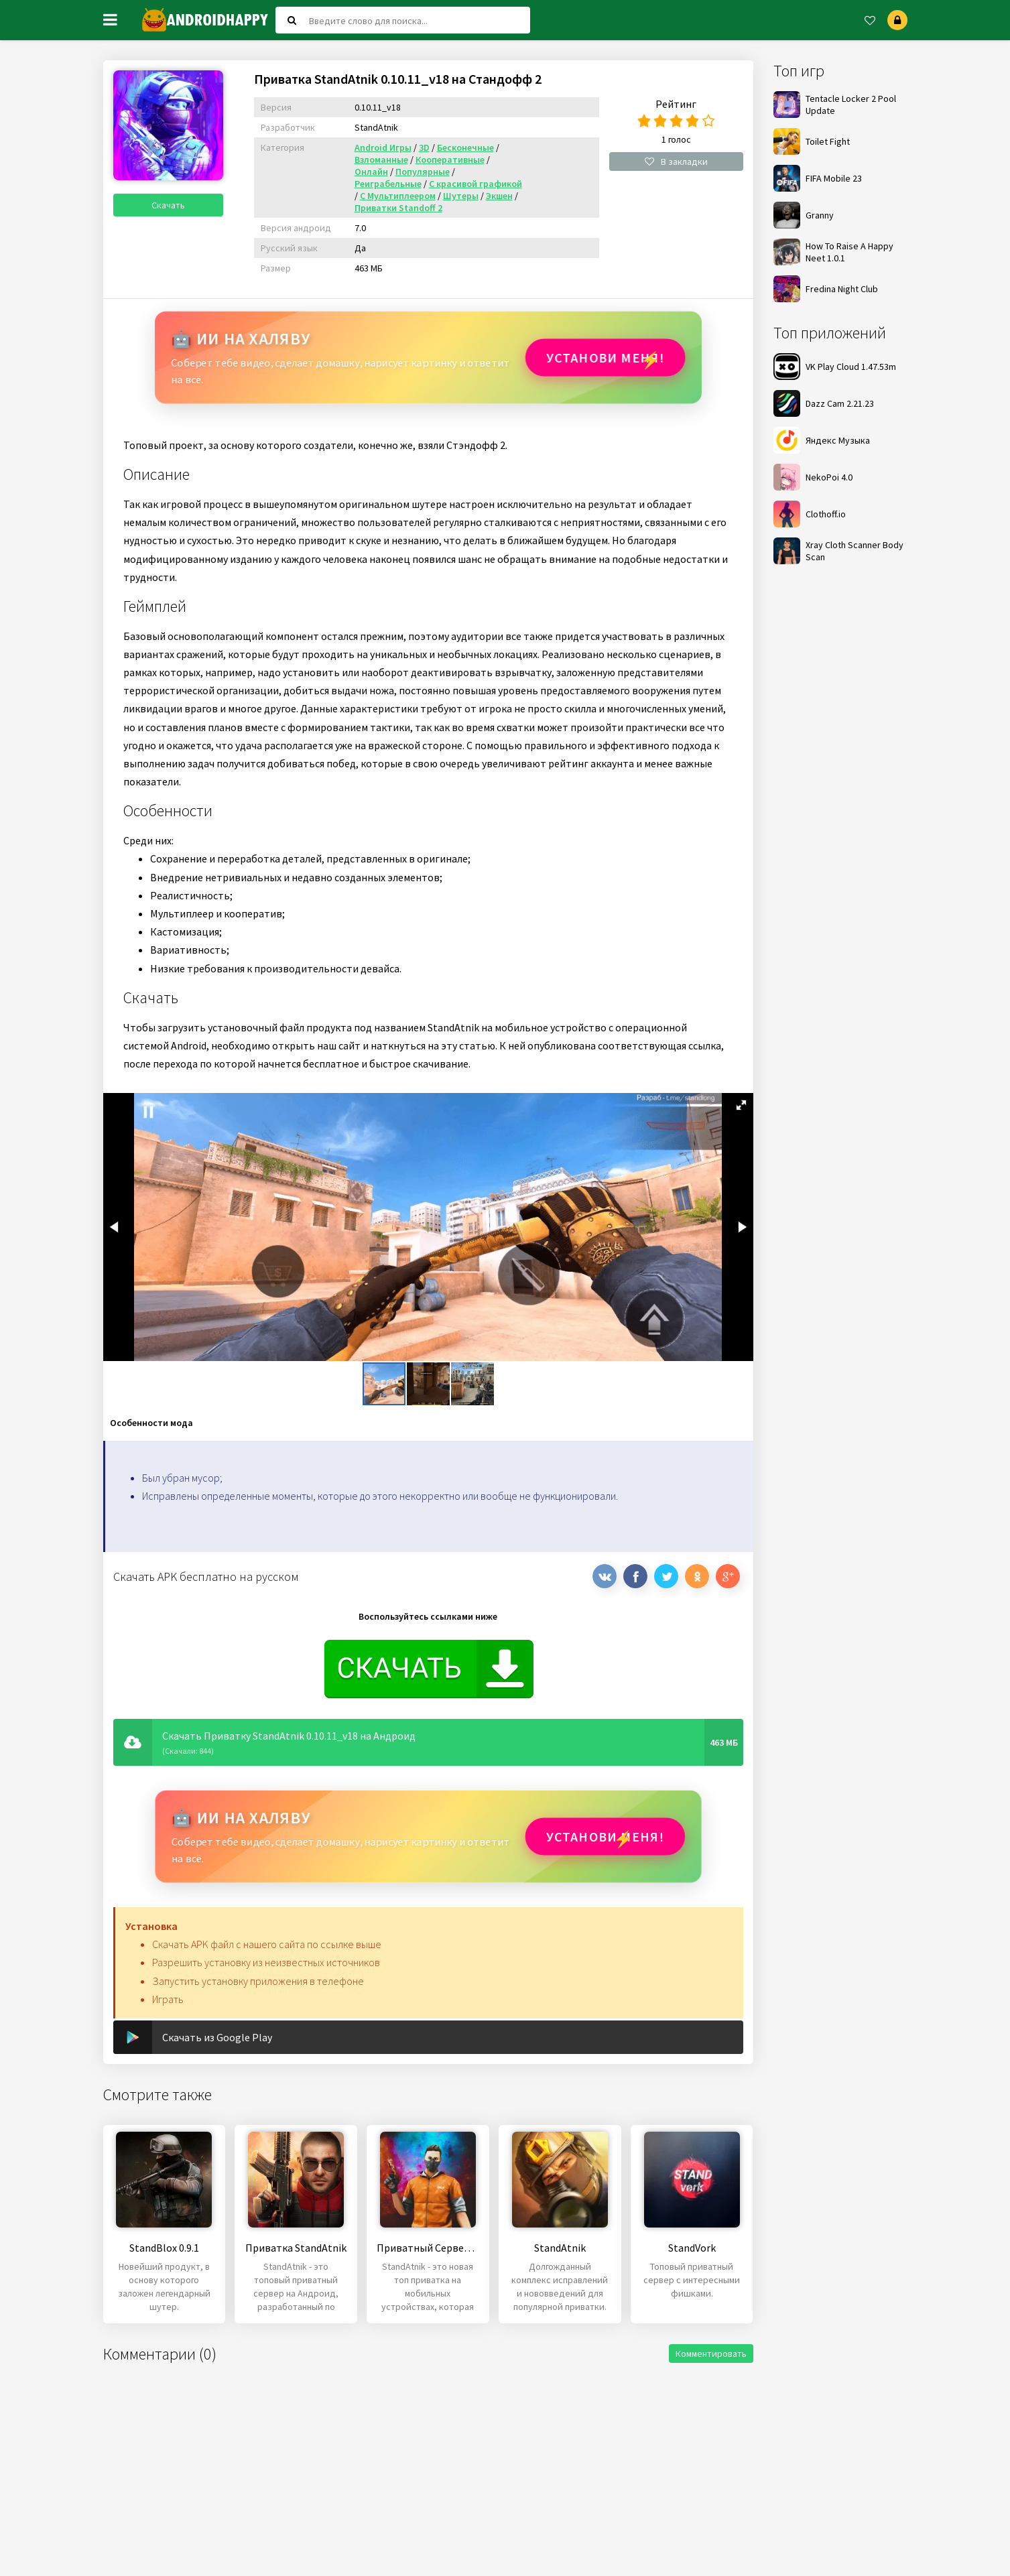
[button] (741, 1105)
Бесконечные (465, 147)
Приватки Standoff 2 (398, 208)
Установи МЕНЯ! (601, 357)
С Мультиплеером (398, 196)
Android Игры (383, 147)
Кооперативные (450, 159)
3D (424, 147)
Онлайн (371, 172)
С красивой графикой (475, 184)
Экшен (499, 196)
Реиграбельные (388, 184)
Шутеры (461, 196)
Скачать (173, 216)
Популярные (422, 172)
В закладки (676, 161)
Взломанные (381, 159)
